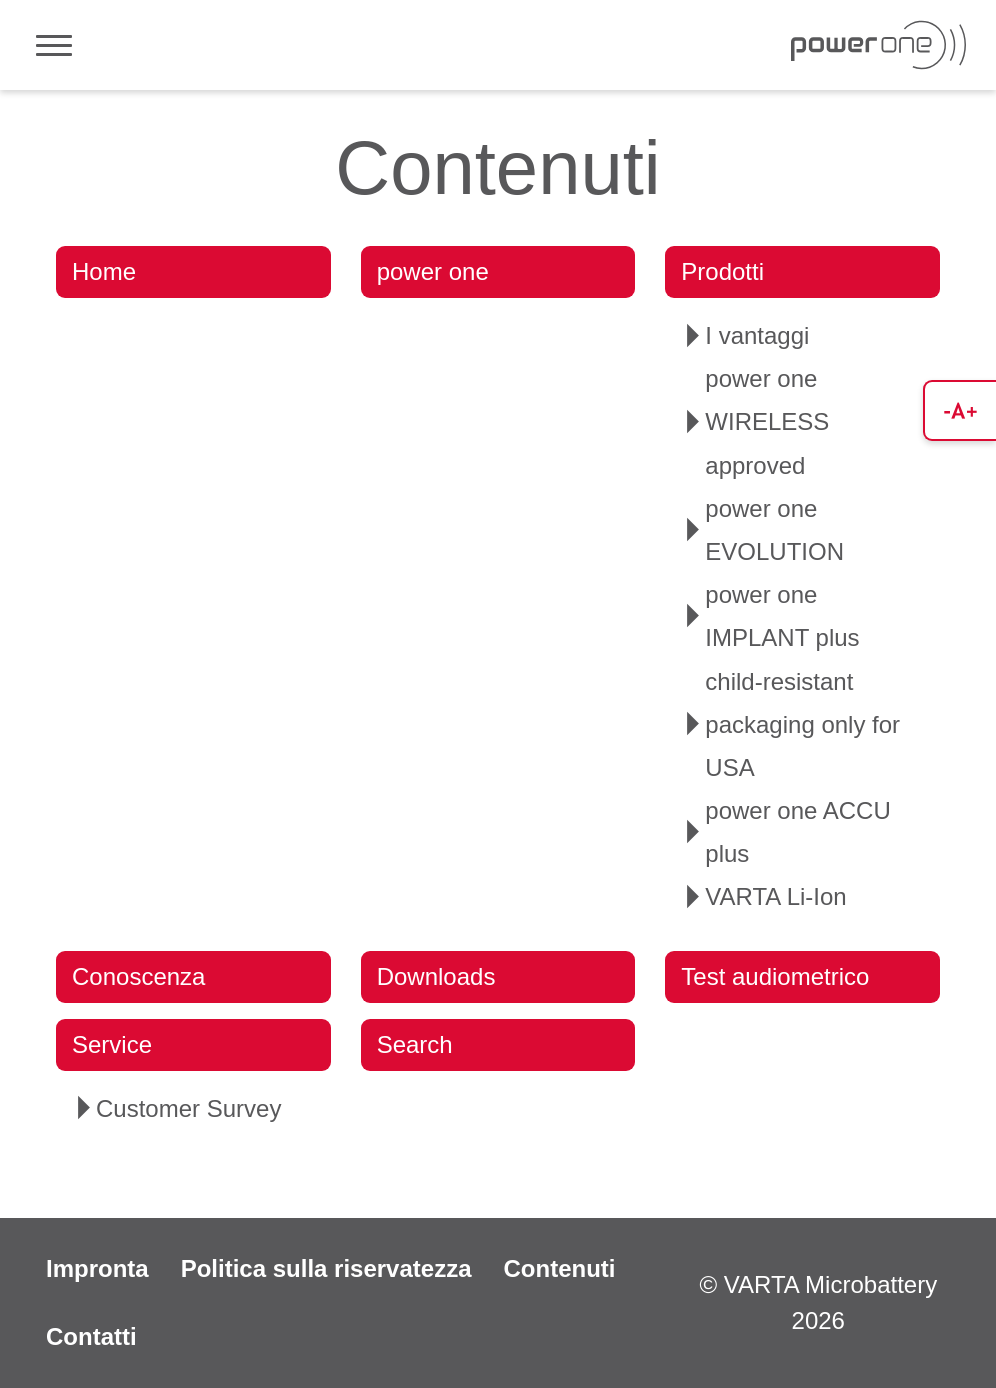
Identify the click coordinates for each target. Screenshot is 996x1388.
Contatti (91, 1336)
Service (112, 1044)
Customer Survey (188, 1108)
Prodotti (722, 271)
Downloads (436, 976)
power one (433, 271)
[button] (959, 410)
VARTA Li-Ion (775, 896)
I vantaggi (757, 335)
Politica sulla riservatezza (326, 1268)
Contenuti (559, 1268)
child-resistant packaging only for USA (802, 724)
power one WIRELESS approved (767, 421)
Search (415, 1044)
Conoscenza (138, 976)
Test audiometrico (775, 976)
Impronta (97, 1268)
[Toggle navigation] (54, 45)
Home (104, 271)
